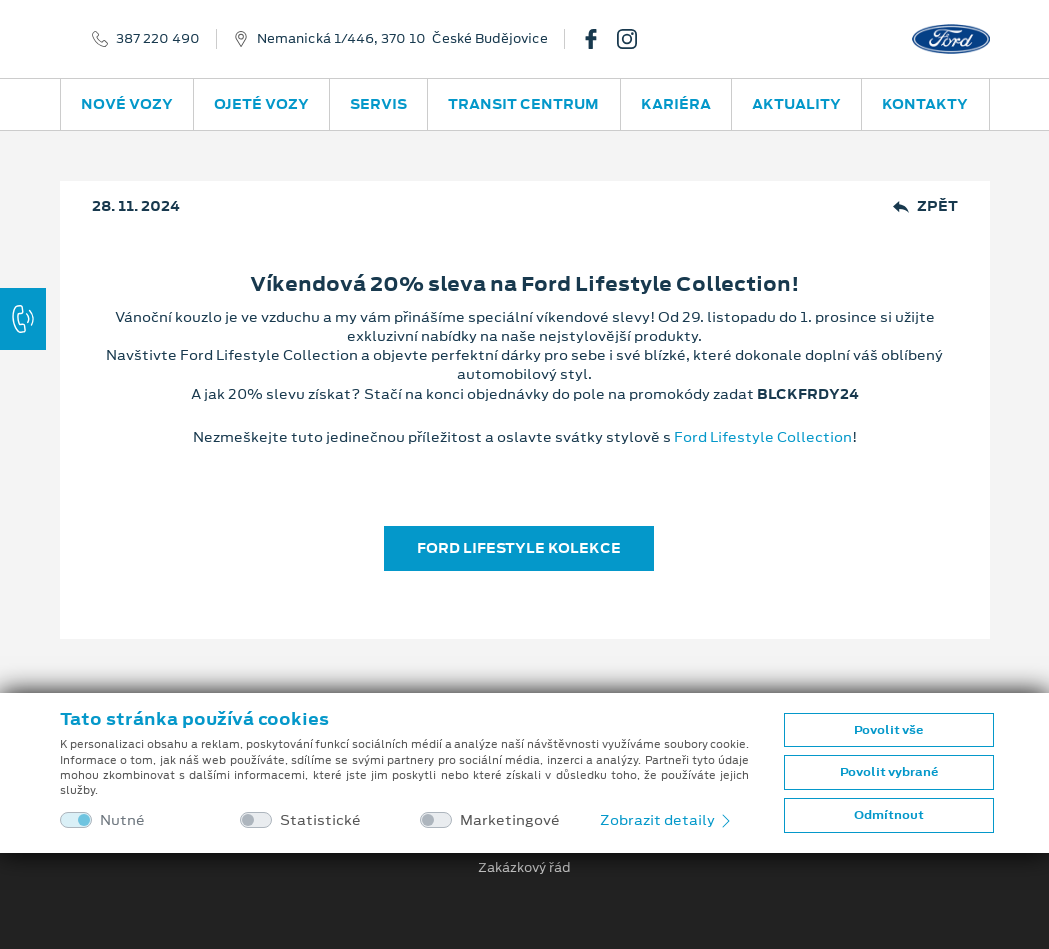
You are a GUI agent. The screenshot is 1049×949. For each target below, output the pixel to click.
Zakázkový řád (524, 868)
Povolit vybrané (889, 772)
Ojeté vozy (261, 104)
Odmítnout (889, 815)
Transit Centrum (523, 104)
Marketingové (510, 820)
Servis (378, 104)
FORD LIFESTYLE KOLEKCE (519, 548)
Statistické (320, 820)
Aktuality (796, 104)
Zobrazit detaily (667, 820)
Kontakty (925, 104)
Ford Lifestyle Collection (763, 437)
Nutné (122, 820)
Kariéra (676, 104)
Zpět (925, 206)
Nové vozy (127, 104)
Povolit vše (888, 730)
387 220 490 (158, 39)
